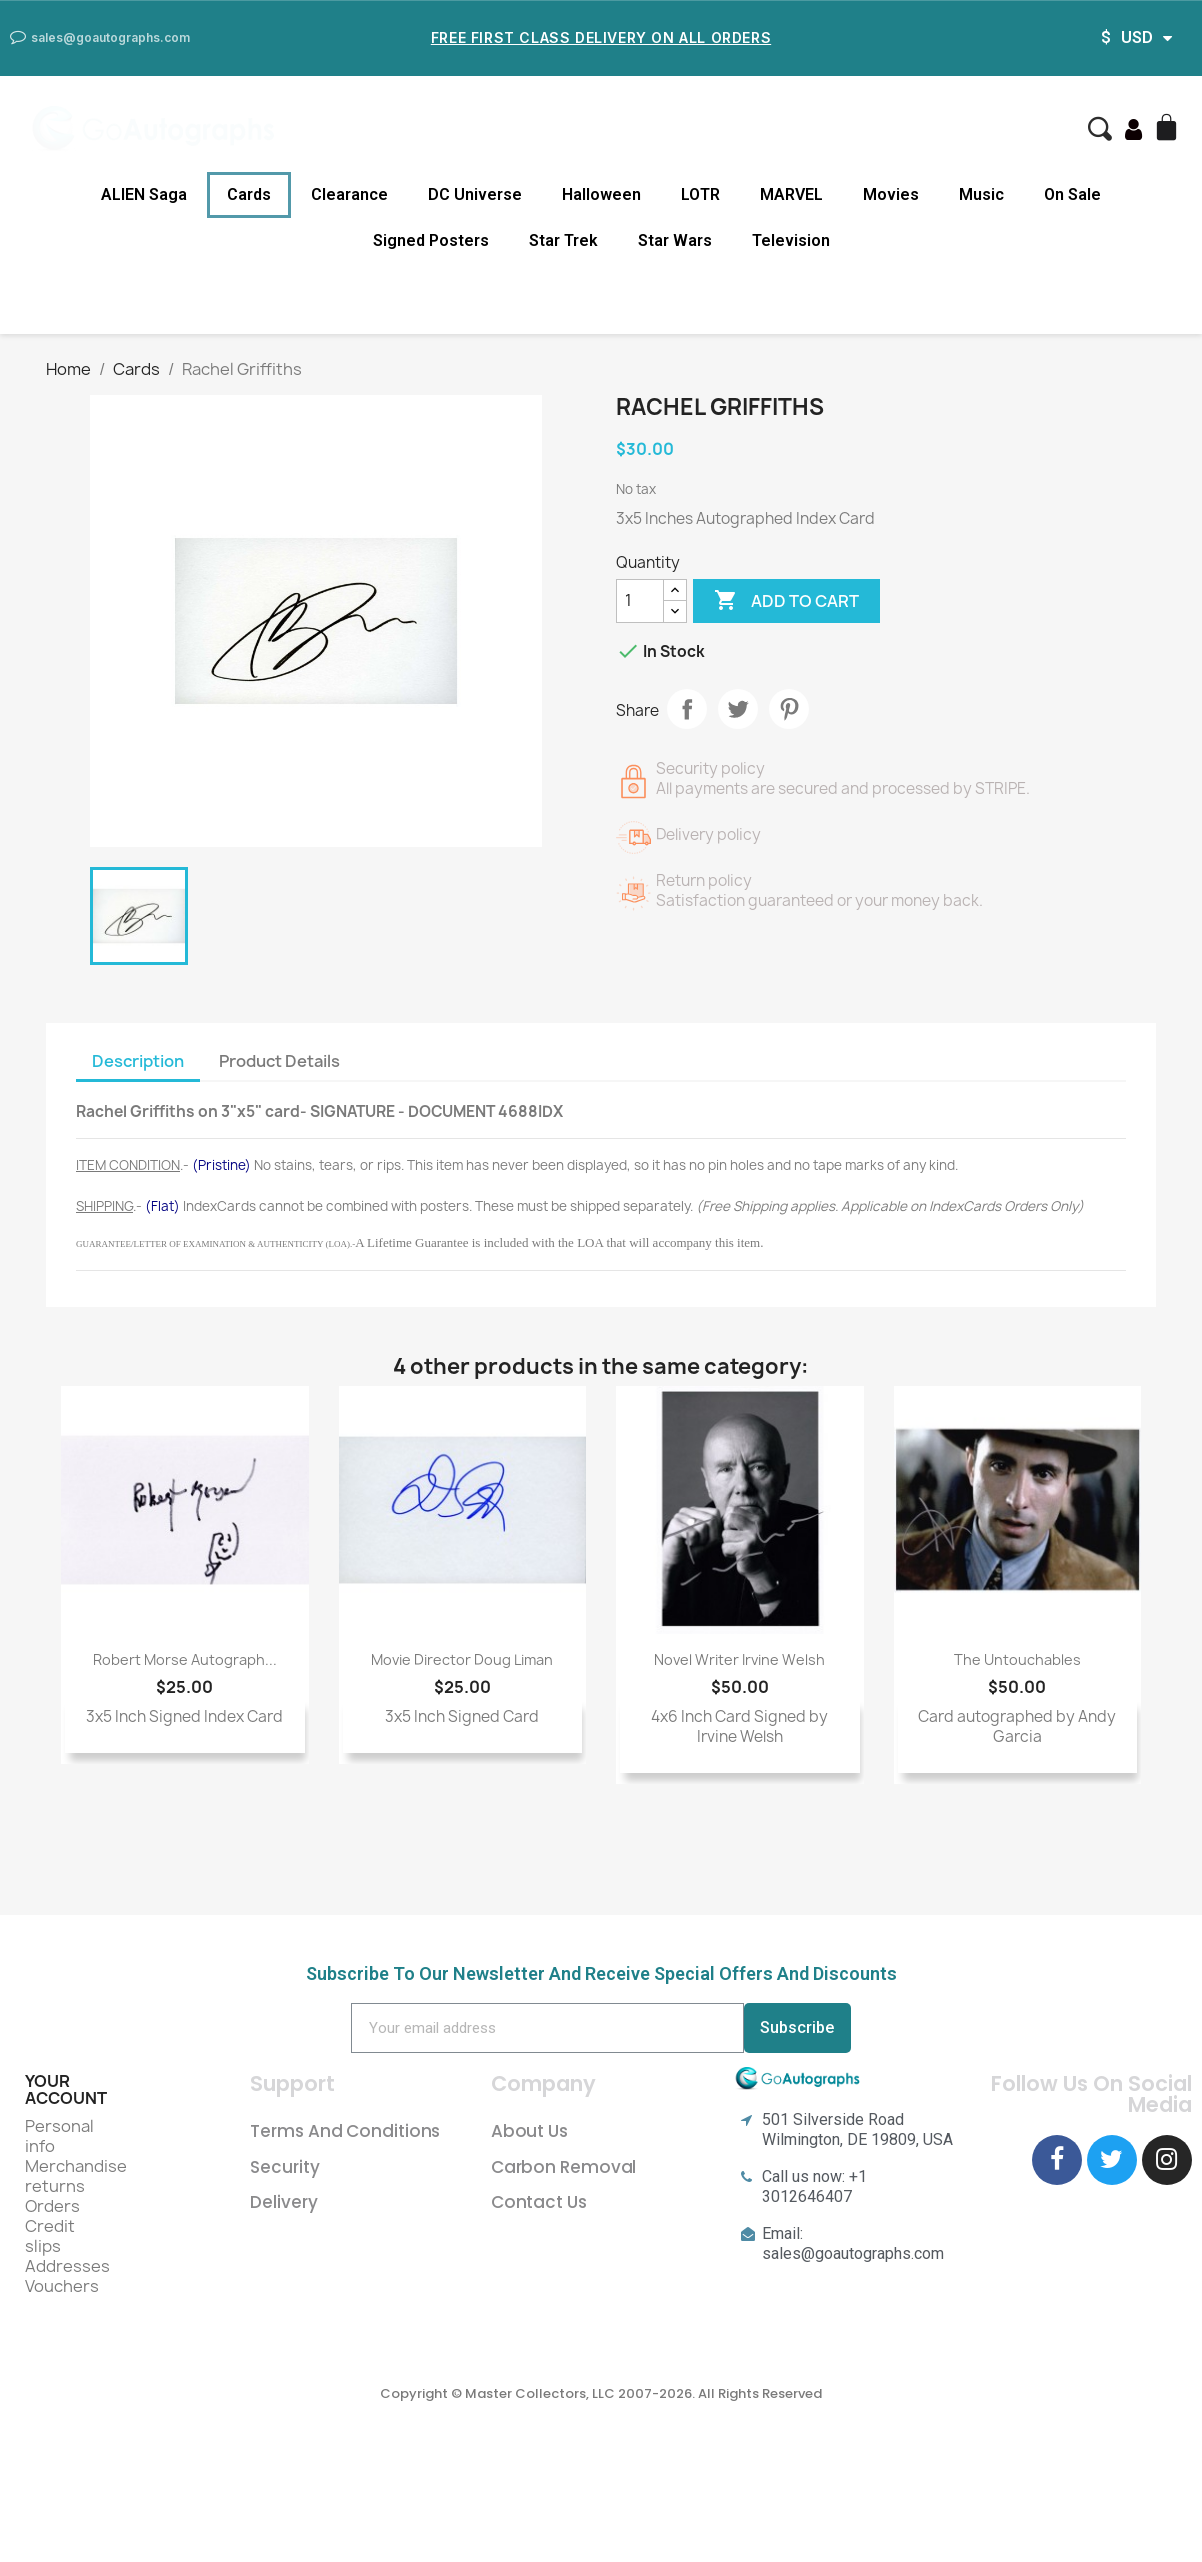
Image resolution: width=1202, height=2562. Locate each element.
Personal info (59, 2136)
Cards (249, 194)
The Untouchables (1017, 1659)
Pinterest (789, 709)
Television (791, 240)
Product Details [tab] (279, 1061)
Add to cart (786, 601)
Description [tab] (138, 1061)
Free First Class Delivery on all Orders (601, 37)
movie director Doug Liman (462, 1659)
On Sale (1072, 194)
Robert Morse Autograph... (185, 1659)
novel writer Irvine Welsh (739, 1659)
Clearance (349, 194)
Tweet (738, 709)
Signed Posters (431, 240)
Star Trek (563, 240)
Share (687, 709)
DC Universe (475, 194)
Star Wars (675, 240)
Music (981, 194)
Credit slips (50, 2236)
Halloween (601, 194)
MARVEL (791, 194)
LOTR (700, 194)
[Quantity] (640, 601)
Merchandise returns (76, 2176)
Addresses (67, 2266)
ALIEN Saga (144, 194)
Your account (66, 2090)
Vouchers (62, 2286)
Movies (891, 194)
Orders (52, 2206)
